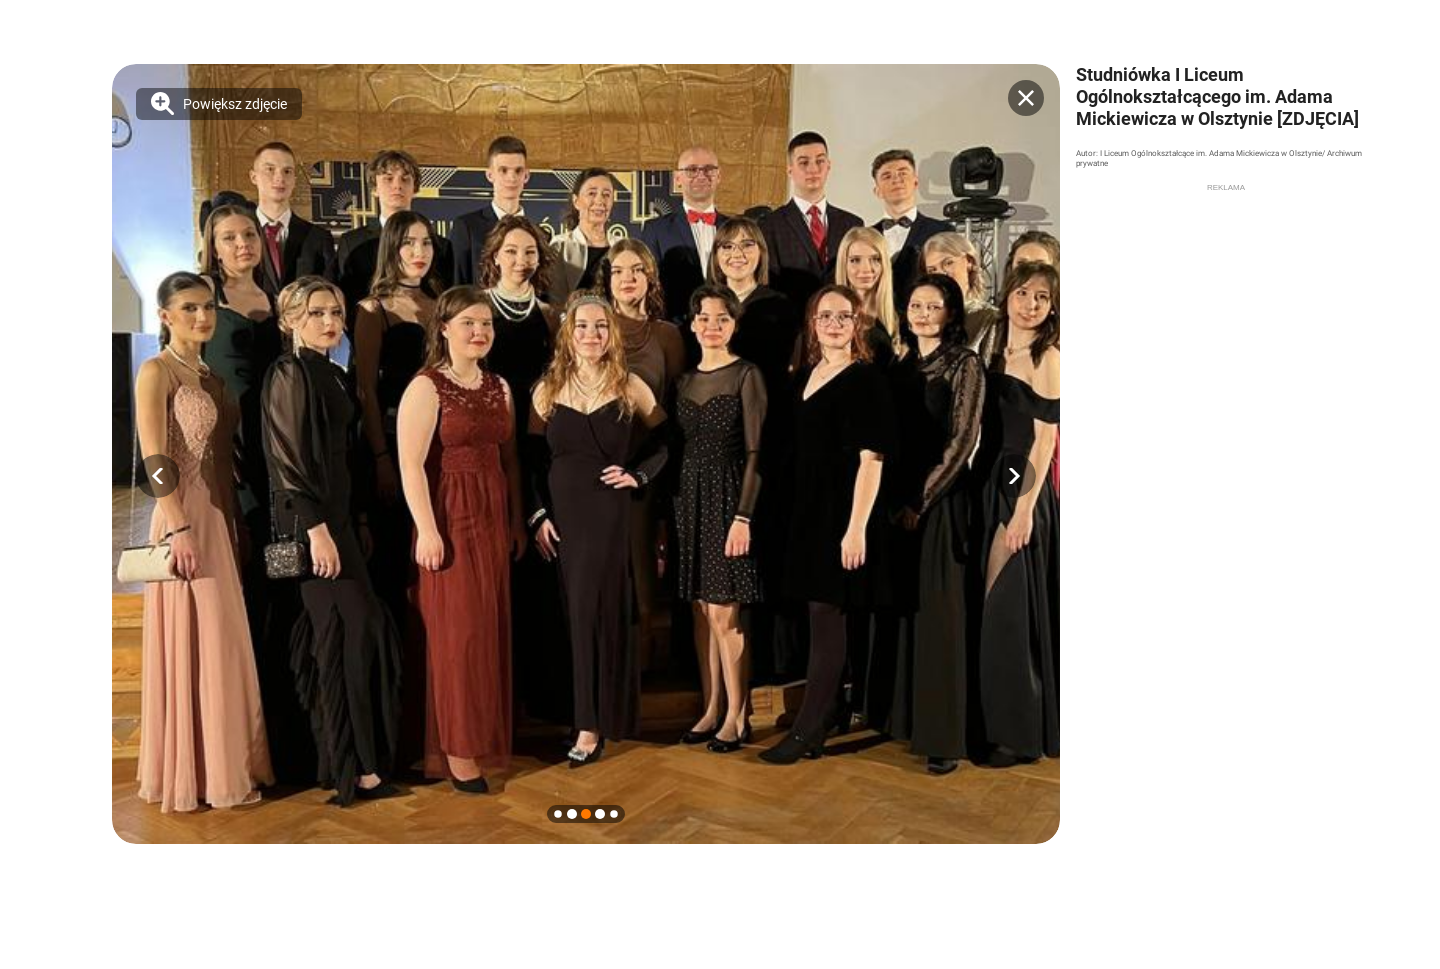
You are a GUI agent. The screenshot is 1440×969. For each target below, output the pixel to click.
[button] (158, 476)
